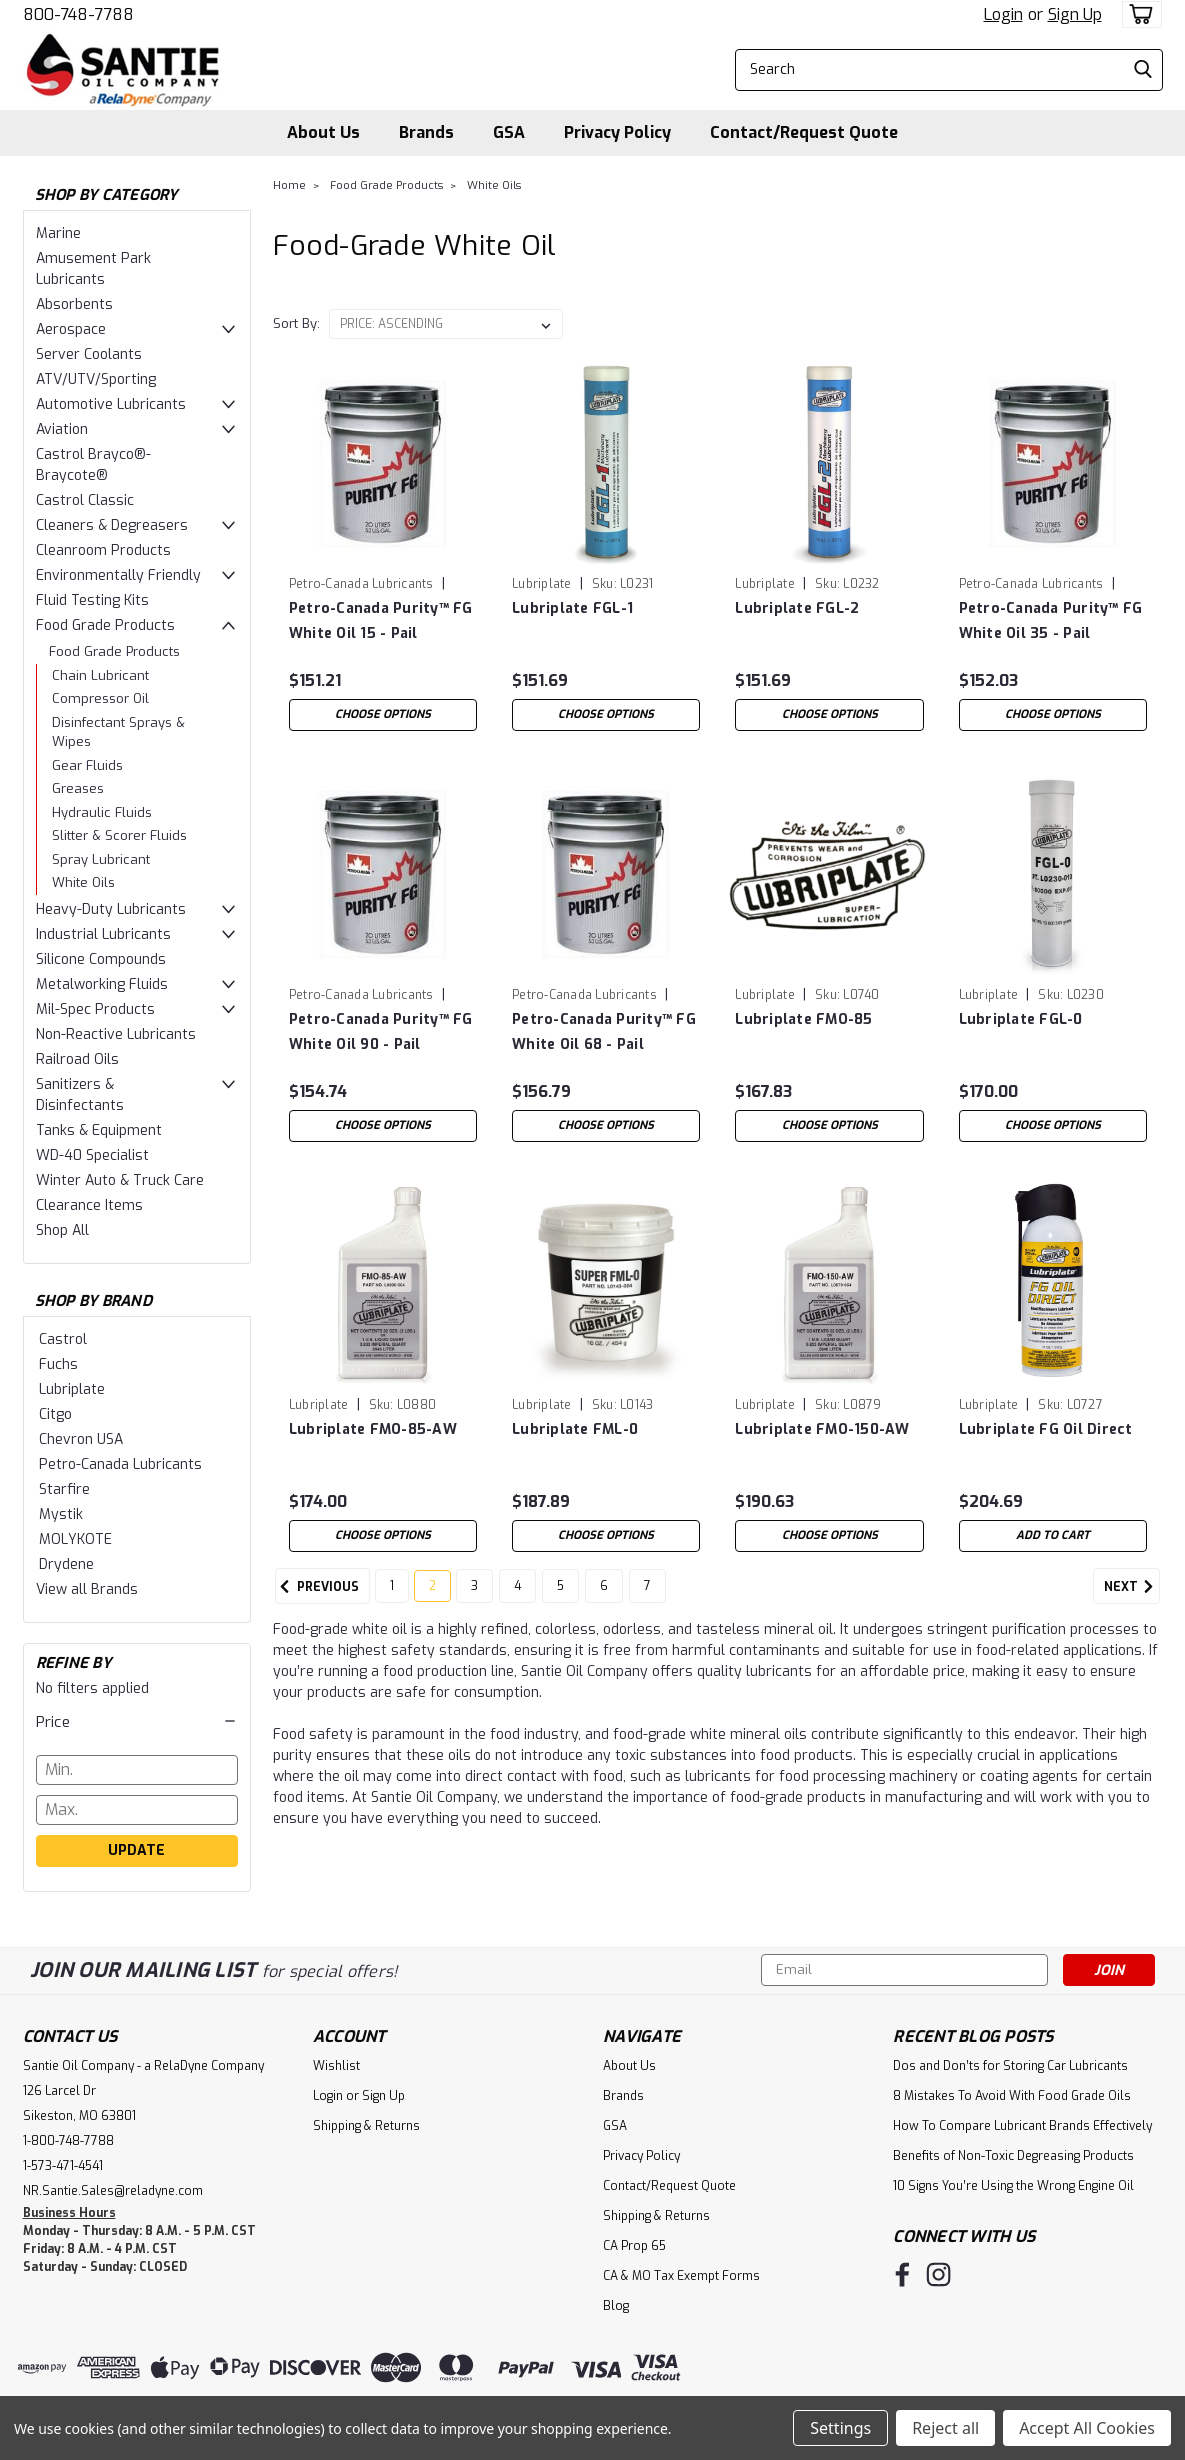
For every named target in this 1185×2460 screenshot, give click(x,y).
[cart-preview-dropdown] (1137, 14)
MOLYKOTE (75, 1539)
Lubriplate (72, 1389)
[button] (137, 1722)
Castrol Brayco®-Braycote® (93, 465)
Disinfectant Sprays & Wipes (118, 732)
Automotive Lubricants (111, 404)
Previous (317, 1600)
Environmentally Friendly (118, 575)
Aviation (62, 429)
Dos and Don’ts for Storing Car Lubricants (1010, 2066)
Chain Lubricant (100, 675)
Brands (426, 132)
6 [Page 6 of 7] (604, 1599)
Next (1132, 1600)
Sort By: (296, 323)
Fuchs (58, 1364)
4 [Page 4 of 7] (517, 1599)
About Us (323, 132)
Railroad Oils (77, 1059)
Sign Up (1075, 14)
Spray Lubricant (101, 859)
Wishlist (336, 2066)
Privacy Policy (617, 132)
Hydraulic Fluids (102, 812)
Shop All (62, 1230)
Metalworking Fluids (102, 984)
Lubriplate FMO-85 (803, 1019)
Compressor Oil (100, 698)
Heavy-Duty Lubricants (111, 909)
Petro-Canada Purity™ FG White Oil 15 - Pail (381, 621)
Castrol (63, 1339)
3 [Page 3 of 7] (474, 1599)
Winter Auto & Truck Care (120, 1180)
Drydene (66, 1564)
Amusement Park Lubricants (93, 269)
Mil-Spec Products (95, 1009)
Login (1003, 14)
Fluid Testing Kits (92, 600)
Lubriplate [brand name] (542, 584)
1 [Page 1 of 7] (392, 1599)
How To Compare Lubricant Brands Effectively (1022, 2126)
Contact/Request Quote (804, 132)
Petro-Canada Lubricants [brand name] (361, 584)
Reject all (945, 2428)
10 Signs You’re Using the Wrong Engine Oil (1013, 2186)
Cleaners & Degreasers (112, 525)
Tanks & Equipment (99, 1130)
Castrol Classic (85, 500)
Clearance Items (89, 1205)
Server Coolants (89, 354)
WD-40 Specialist (92, 1155)
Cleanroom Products (103, 550)
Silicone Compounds (101, 959)
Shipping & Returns (366, 2126)
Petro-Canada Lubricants (120, 1464)
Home (289, 185)
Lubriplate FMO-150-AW (822, 1429)
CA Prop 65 (634, 2246)
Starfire (64, 1489)
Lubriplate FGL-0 (1021, 1019)
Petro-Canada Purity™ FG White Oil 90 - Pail (381, 1032)
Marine (58, 233)
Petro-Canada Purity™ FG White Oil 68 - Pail (604, 1032)
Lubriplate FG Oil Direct (1046, 1429)
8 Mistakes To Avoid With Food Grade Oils (1012, 2096)
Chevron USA (81, 1439)
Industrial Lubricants (103, 934)
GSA (509, 132)
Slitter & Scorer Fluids (119, 835)
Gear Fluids (87, 765)
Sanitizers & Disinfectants (80, 1095)
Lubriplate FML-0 (575, 1429)
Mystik (61, 1514)
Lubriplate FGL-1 (572, 608)
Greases (78, 788)
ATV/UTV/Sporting (96, 379)
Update (136, 1850)
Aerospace (71, 329)
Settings (840, 2428)
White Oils (83, 882)
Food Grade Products (105, 625)
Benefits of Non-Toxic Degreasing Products (1013, 2156)
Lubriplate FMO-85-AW (373, 1429)
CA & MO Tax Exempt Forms (681, 2276)
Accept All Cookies (1087, 2428)
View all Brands (87, 1589)
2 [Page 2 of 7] (432, 1599)
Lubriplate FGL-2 (797, 608)
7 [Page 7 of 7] (647, 1599)
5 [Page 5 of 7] (560, 1599)
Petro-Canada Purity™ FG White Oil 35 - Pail (1051, 621)
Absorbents (74, 304)
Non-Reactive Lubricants (116, 1034)
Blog (616, 2306)
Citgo (55, 1414)
